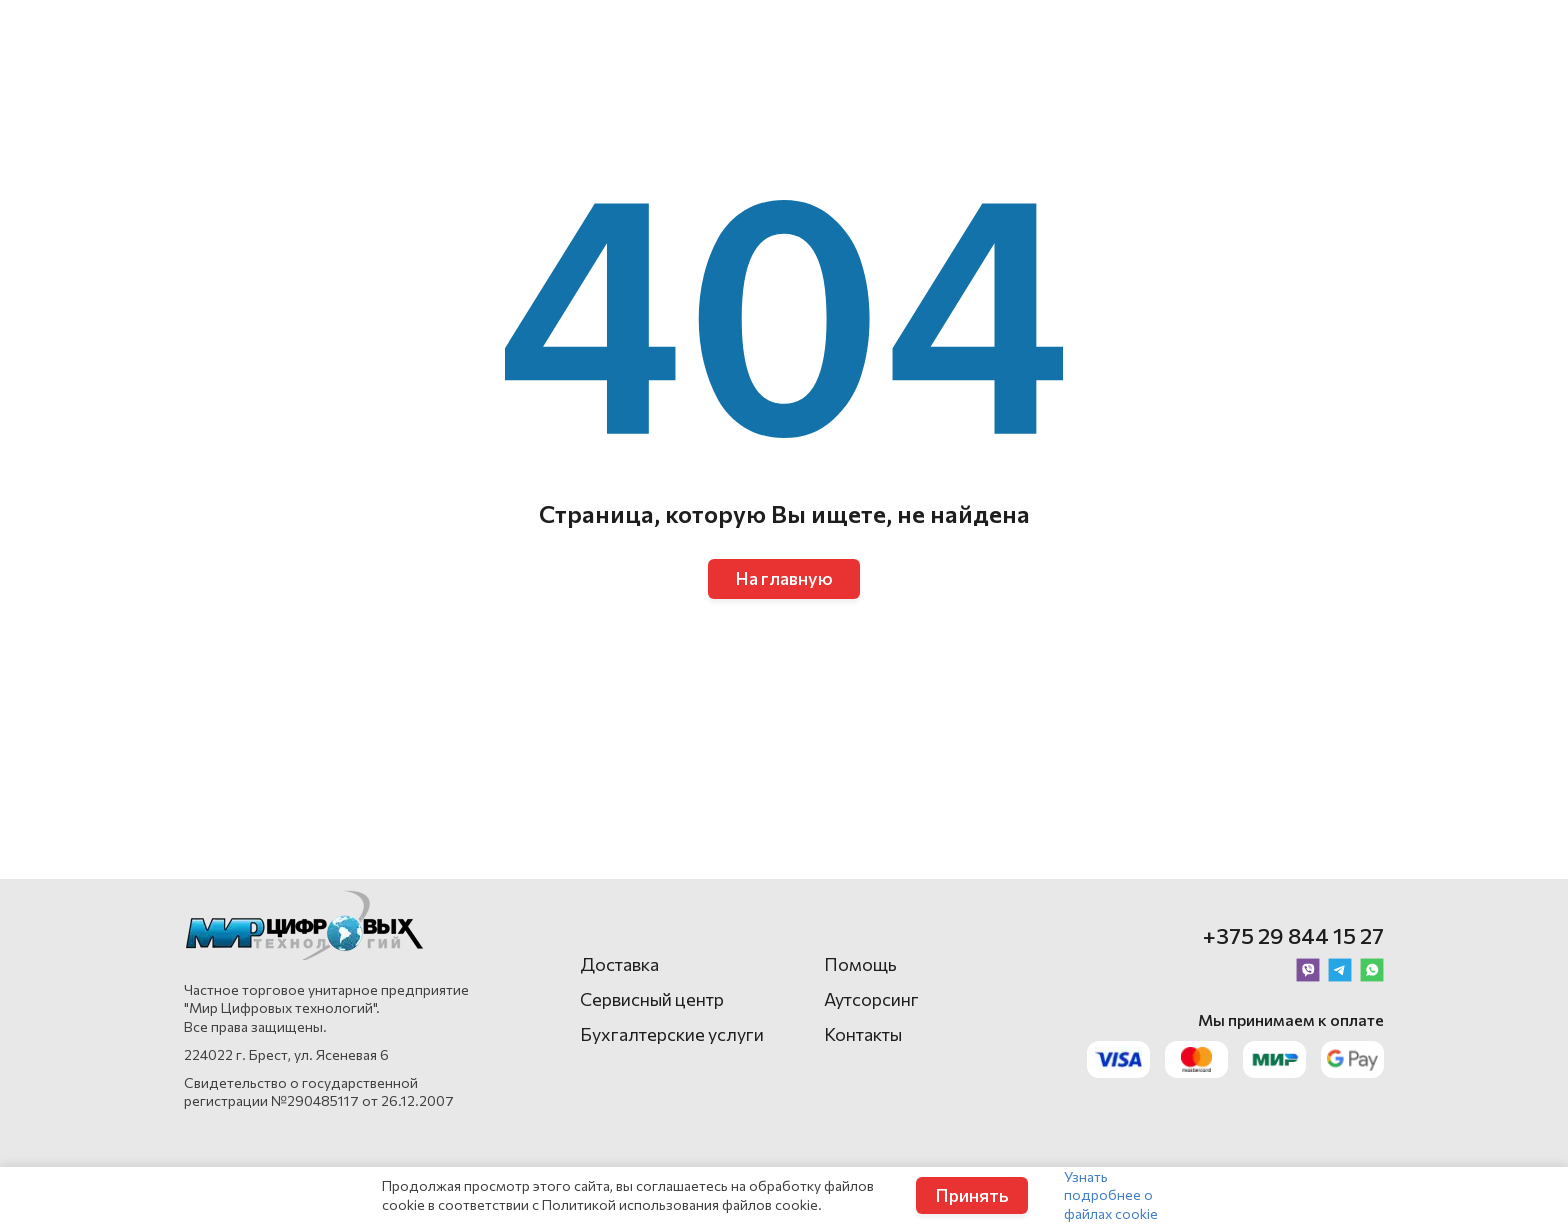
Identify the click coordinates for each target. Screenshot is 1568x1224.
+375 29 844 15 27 (1293, 935)
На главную (784, 578)
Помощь (860, 964)
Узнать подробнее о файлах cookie (1111, 1194)
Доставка (619, 964)
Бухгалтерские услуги (672, 1034)
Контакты (863, 1034)
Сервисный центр (652, 999)
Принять (972, 1195)
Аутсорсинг (871, 999)
